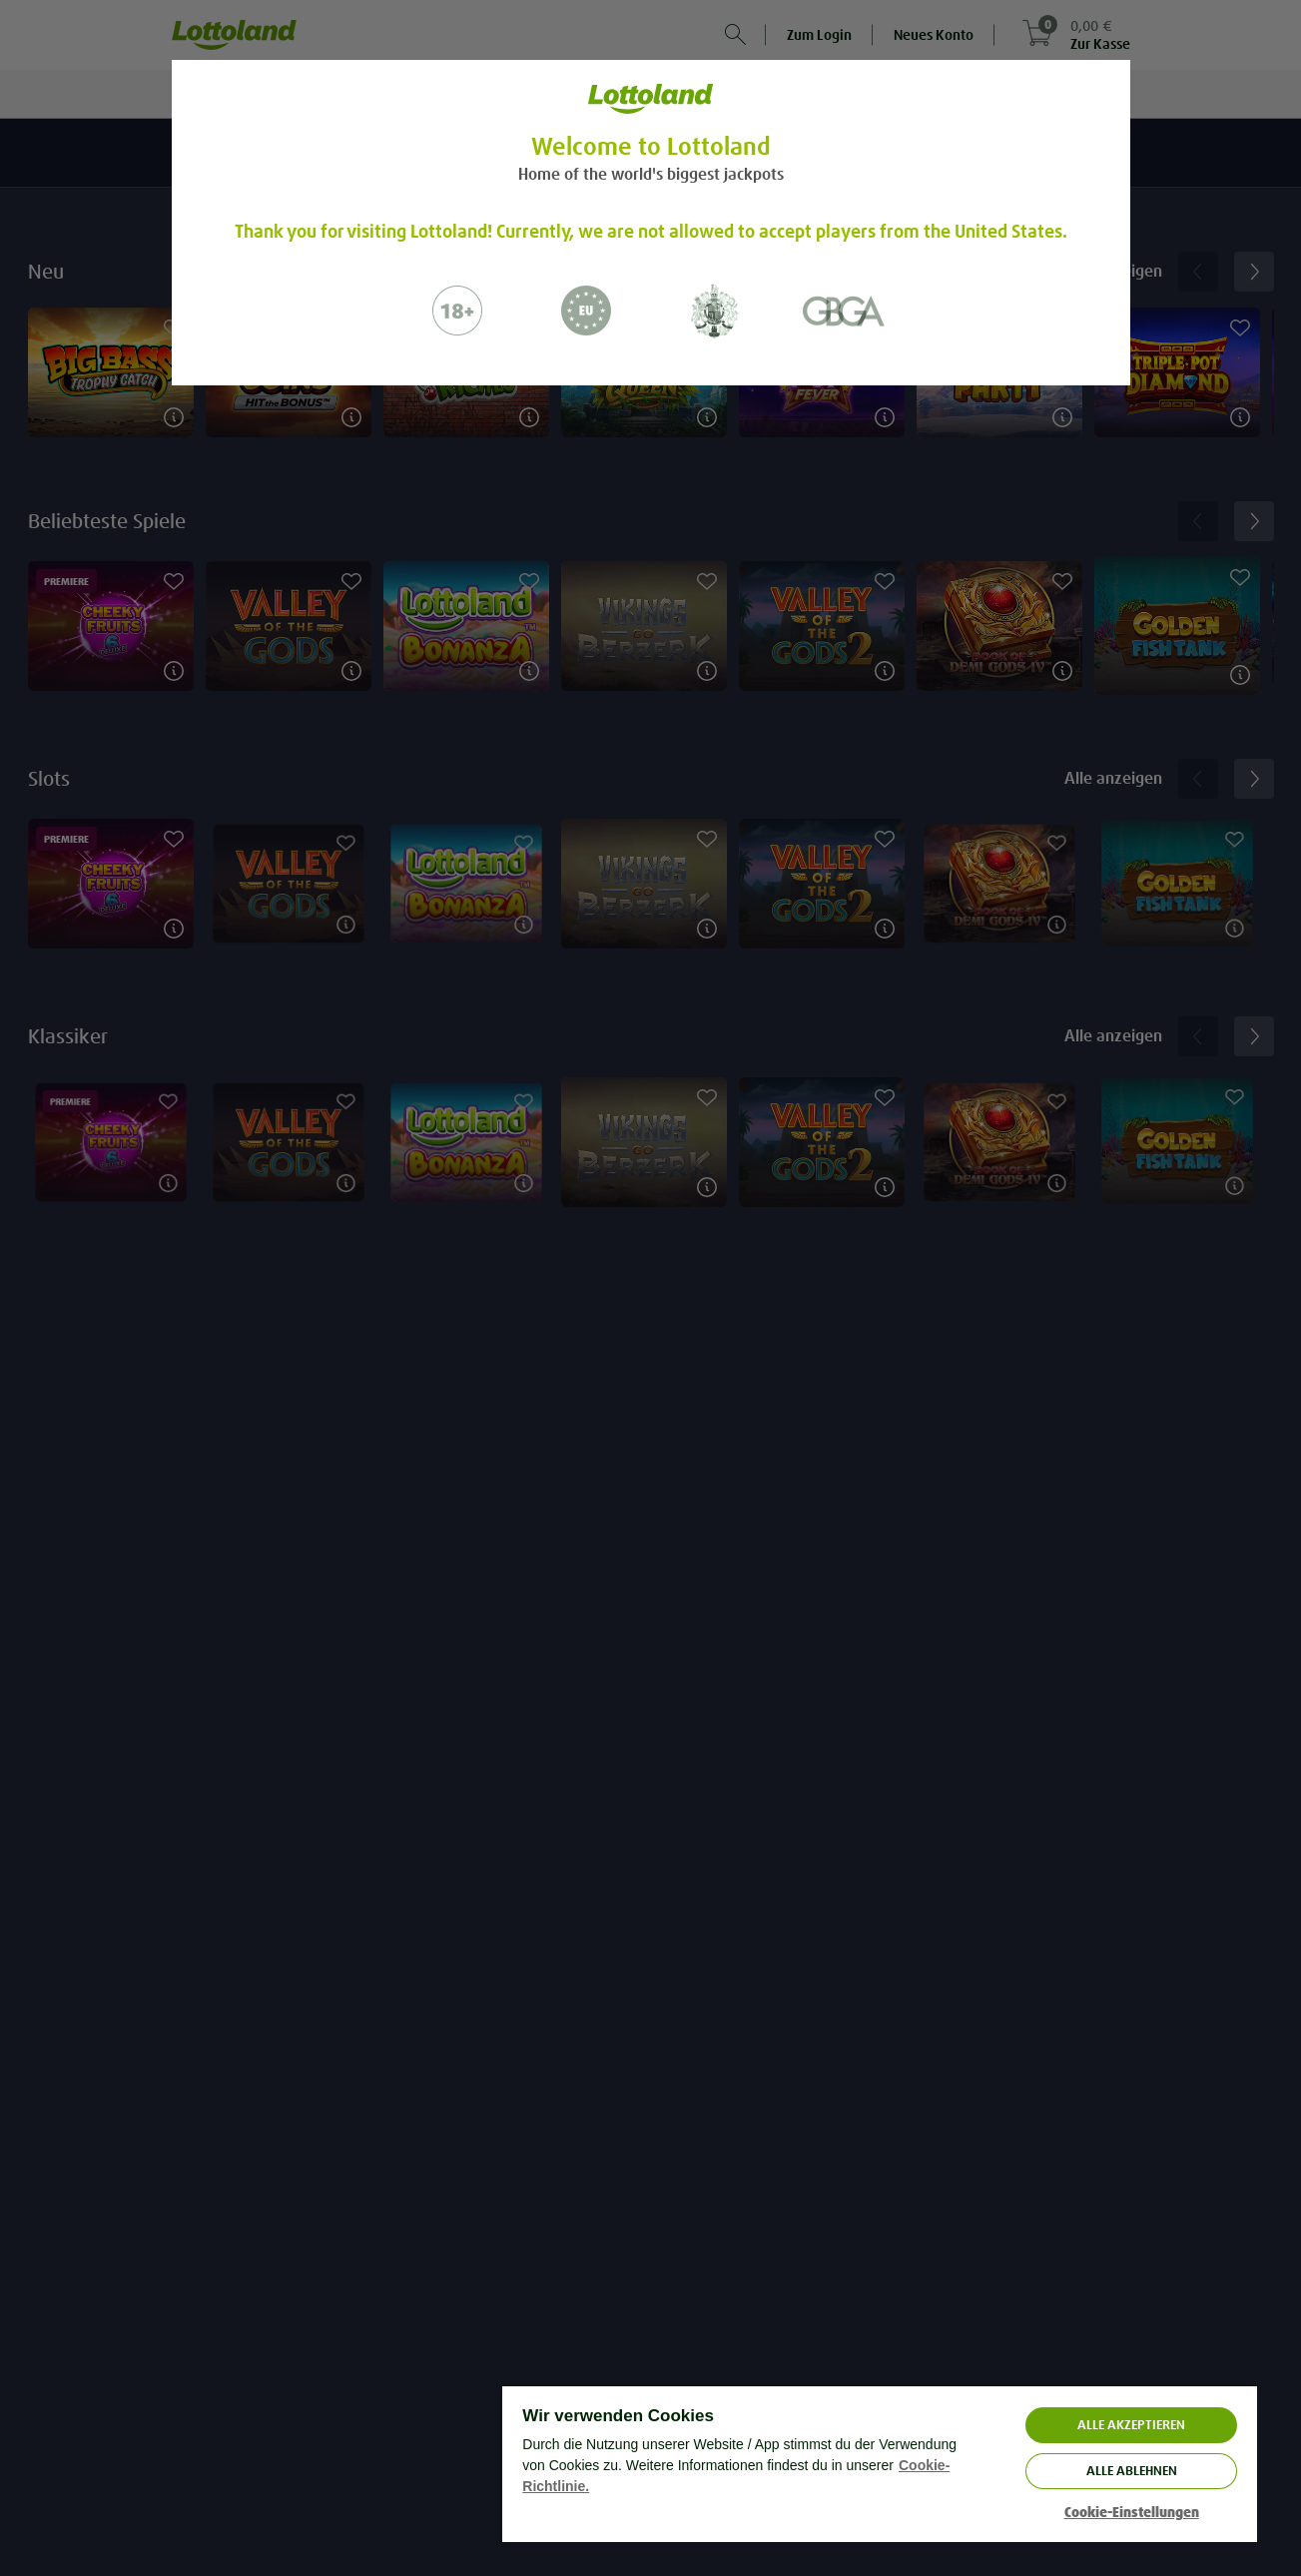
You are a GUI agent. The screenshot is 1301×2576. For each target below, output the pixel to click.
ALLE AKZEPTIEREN (1131, 2424)
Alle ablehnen (1131, 2470)
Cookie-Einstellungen (1131, 2512)
